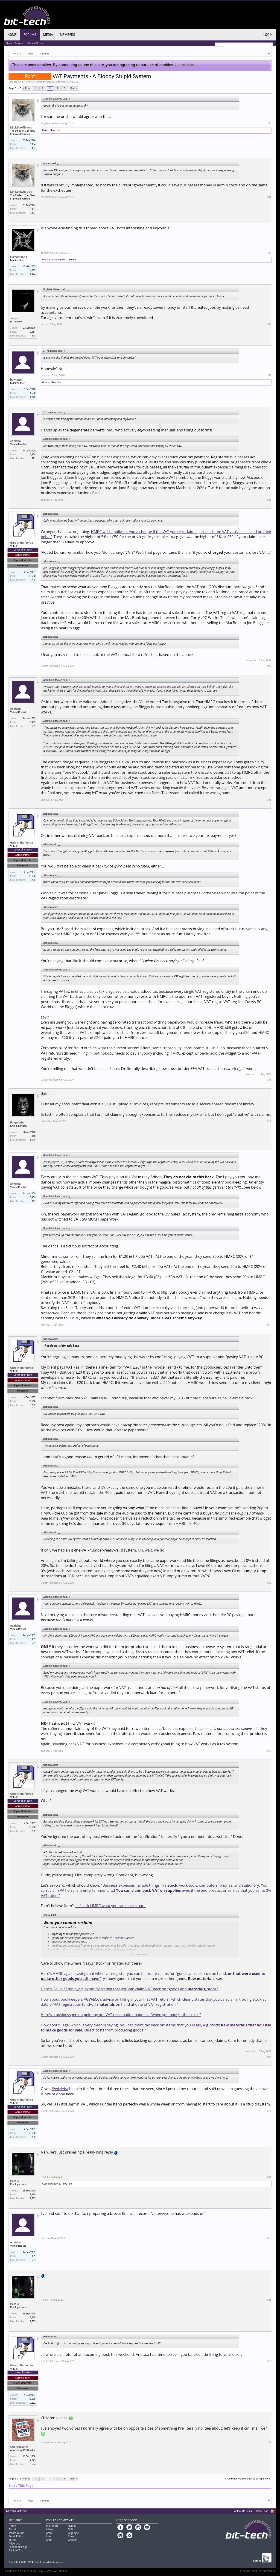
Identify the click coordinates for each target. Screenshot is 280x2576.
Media (48, 35)
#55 (269, 2111)
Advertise (14, 2543)
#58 (269, 2299)
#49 (269, 1079)
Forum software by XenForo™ (36, 2570)
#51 (269, 1325)
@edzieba (60, 2088)
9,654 (32, 332)
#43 (269, 252)
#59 (269, 2361)
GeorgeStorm (19, 2446)
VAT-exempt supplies (121, 1938)
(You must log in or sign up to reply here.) (248, 2478)
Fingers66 (17, 1122)
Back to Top (16, 2550)
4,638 (32, 393)
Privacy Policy (267, 2570)
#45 (269, 375)
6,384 (32, 144)
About (12, 2529)
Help (250, 2511)
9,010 (32, 1136)
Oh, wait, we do (151, 1550)
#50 (269, 1121)
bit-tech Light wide (16, 2511)
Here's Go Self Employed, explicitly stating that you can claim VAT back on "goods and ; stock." (130, 1988)
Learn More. (185, 65)
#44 (269, 324)
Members (67, 35)
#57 (269, 2238)
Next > (73, 88)
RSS (272, 2511)
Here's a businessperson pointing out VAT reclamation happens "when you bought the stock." (121, 2014)
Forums (29, 35)
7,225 (32, 2460)
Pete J (45, 130)
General (29, 81)
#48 (269, 799)
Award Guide (16, 2533)
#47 (269, 666)
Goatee (46, 382)
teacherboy (48, 259)
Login (268, 35)
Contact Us (239, 2511)
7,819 (32, 2194)
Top (266, 2511)
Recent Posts (35, 43)
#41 (269, 123)
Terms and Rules (247, 2570)
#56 (269, 2176)
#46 (269, 499)
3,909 (32, 454)
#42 (269, 197)
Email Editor (16, 2536)
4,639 (32, 270)
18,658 (32, 576)
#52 (269, 1582)
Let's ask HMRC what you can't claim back (110, 1905)
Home (12, 35)
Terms (12, 2540)
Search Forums (14, 43)
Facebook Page (18, 2547)
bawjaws (16, 379)
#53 (269, 1750)
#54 (269, 2056)
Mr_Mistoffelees (21, 127)
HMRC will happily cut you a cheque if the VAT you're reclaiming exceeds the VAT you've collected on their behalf (147, 687)
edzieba (15, 441)
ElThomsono (18, 257)
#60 (269, 2442)
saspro (14, 318)
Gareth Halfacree (55, 81)
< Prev (26, 88)
